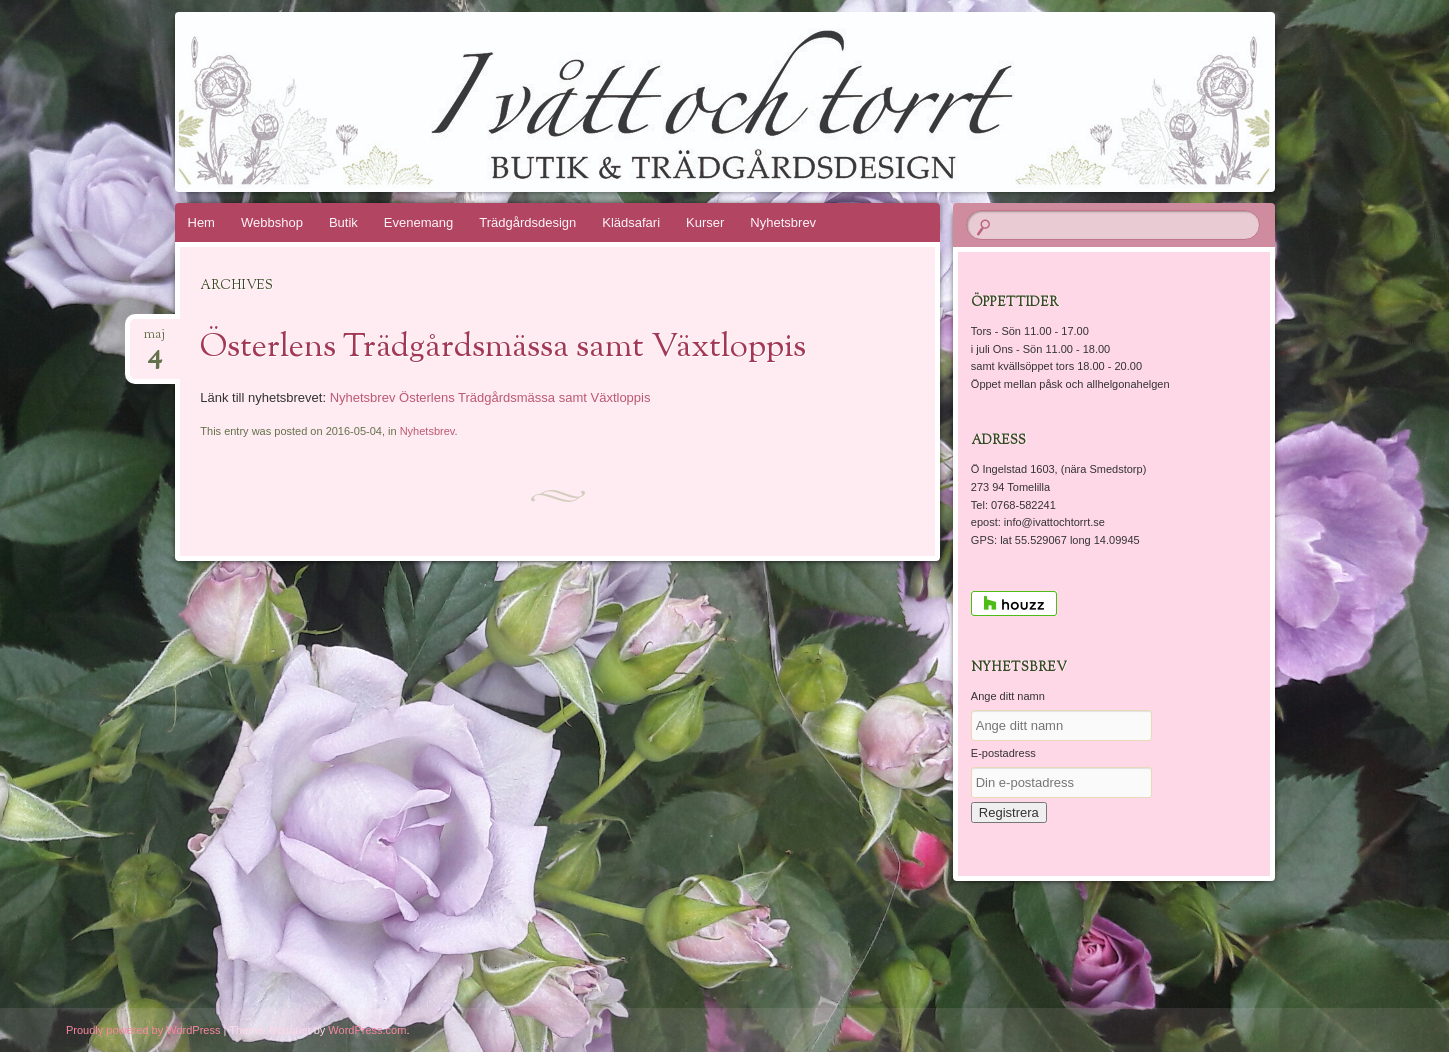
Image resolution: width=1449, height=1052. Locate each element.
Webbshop (272, 222)
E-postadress (1003, 753)
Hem (201, 222)
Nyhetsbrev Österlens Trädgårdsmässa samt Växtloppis (490, 397)
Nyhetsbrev (783, 222)
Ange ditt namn (1008, 696)
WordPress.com (367, 1030)
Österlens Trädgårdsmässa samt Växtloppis (503, 348)
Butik (343, 222)
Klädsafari (631, 222)
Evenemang (418, 222)
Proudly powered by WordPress (143, 1030)
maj (154, 340)
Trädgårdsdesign (527, 222)
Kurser (705, 222)
